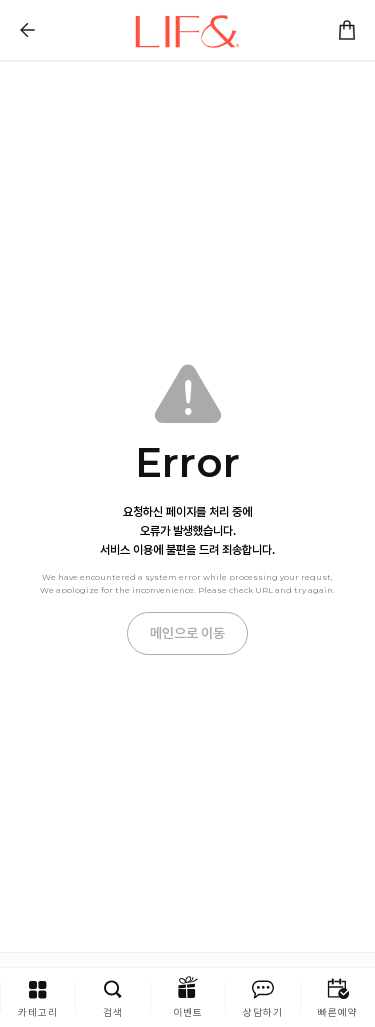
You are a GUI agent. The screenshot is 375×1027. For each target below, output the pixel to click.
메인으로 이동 (187, 633)
